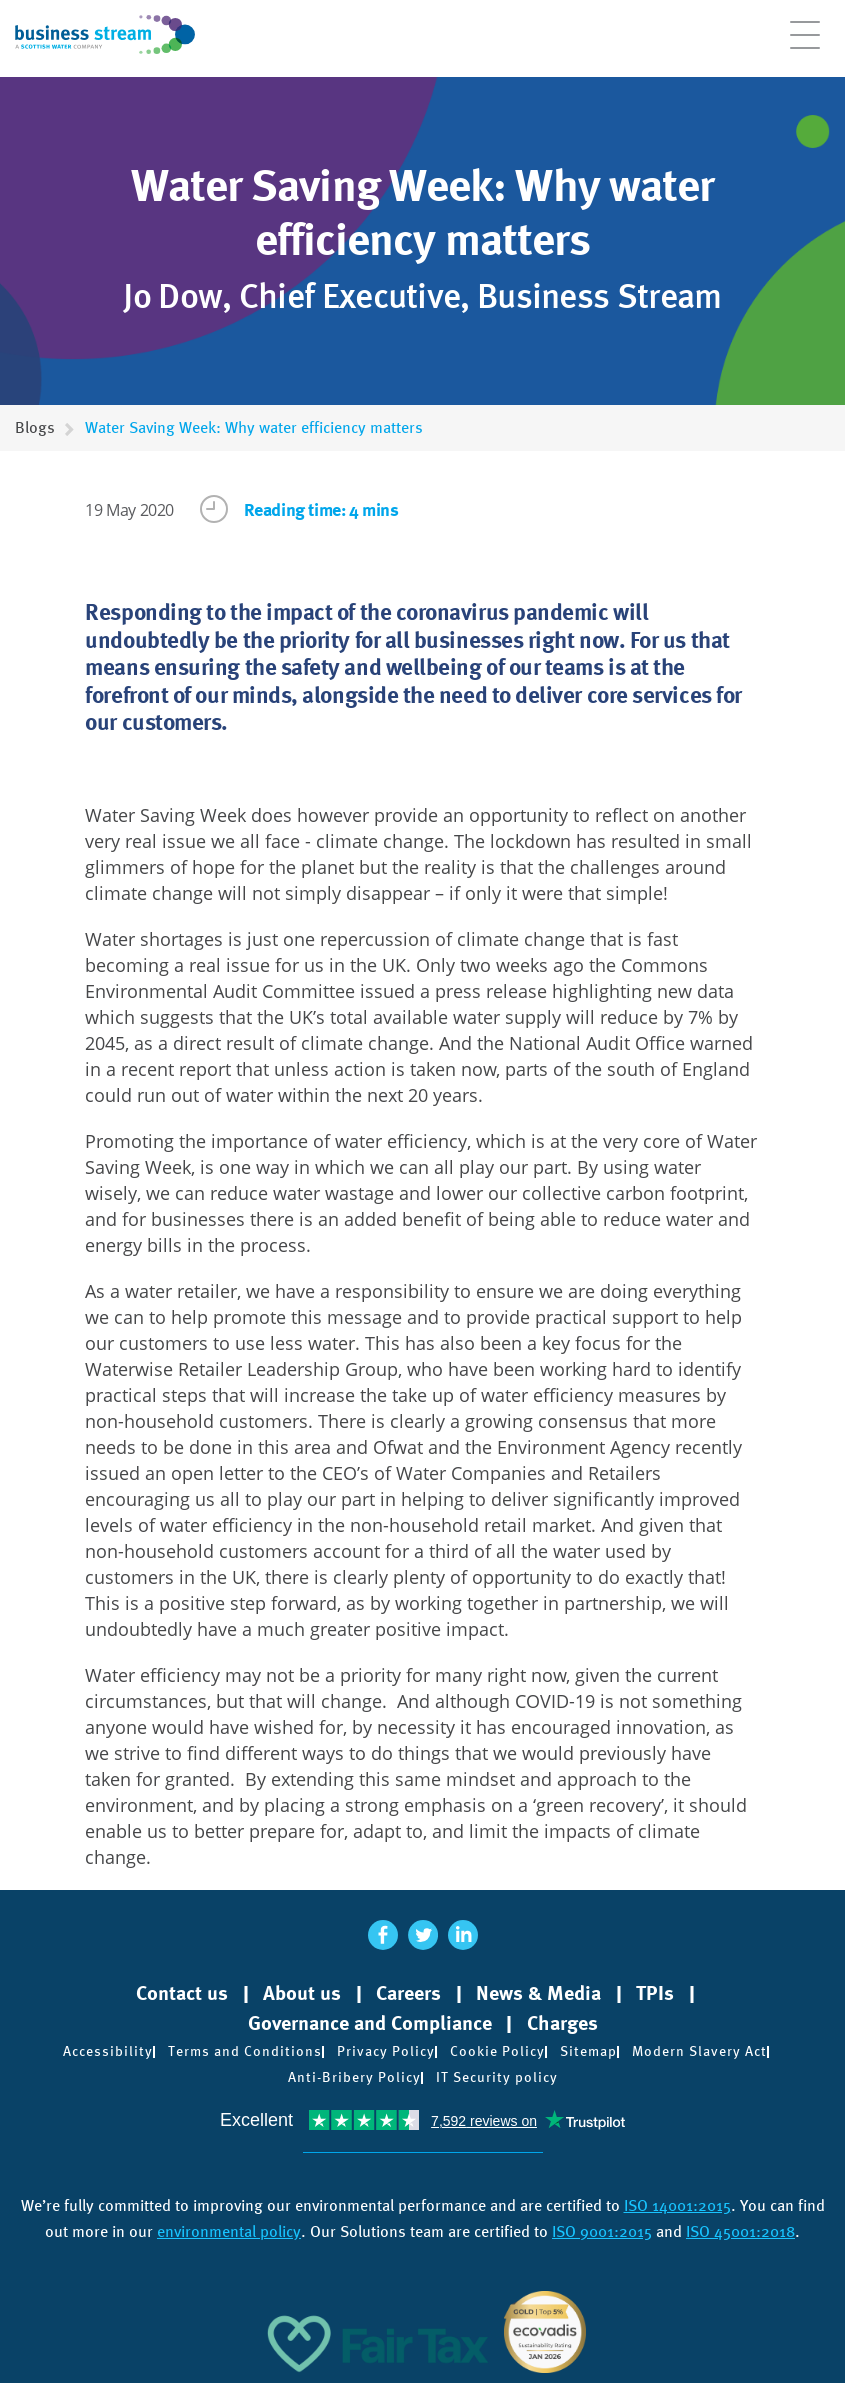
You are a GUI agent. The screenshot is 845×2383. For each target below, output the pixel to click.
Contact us (182, 1993)
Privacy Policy (386, 2051)
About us (302, 1993)
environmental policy (229, 2231)
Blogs (35, 427)
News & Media (538, 1993)
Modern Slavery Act (699, 2051)
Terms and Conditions (245, 2051)
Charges (562, 2023)
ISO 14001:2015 (677, 2205)
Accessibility (108, 2051)
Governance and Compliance (370, 2023)
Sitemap (588, 2051)
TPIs (655, 1993)
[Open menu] (805, 45)
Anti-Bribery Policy (354, 2077)
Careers (408, 1993)
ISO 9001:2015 (602, 2231)
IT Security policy (497, 2077)
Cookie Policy (497, 2051)
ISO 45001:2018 (740, 2231)
